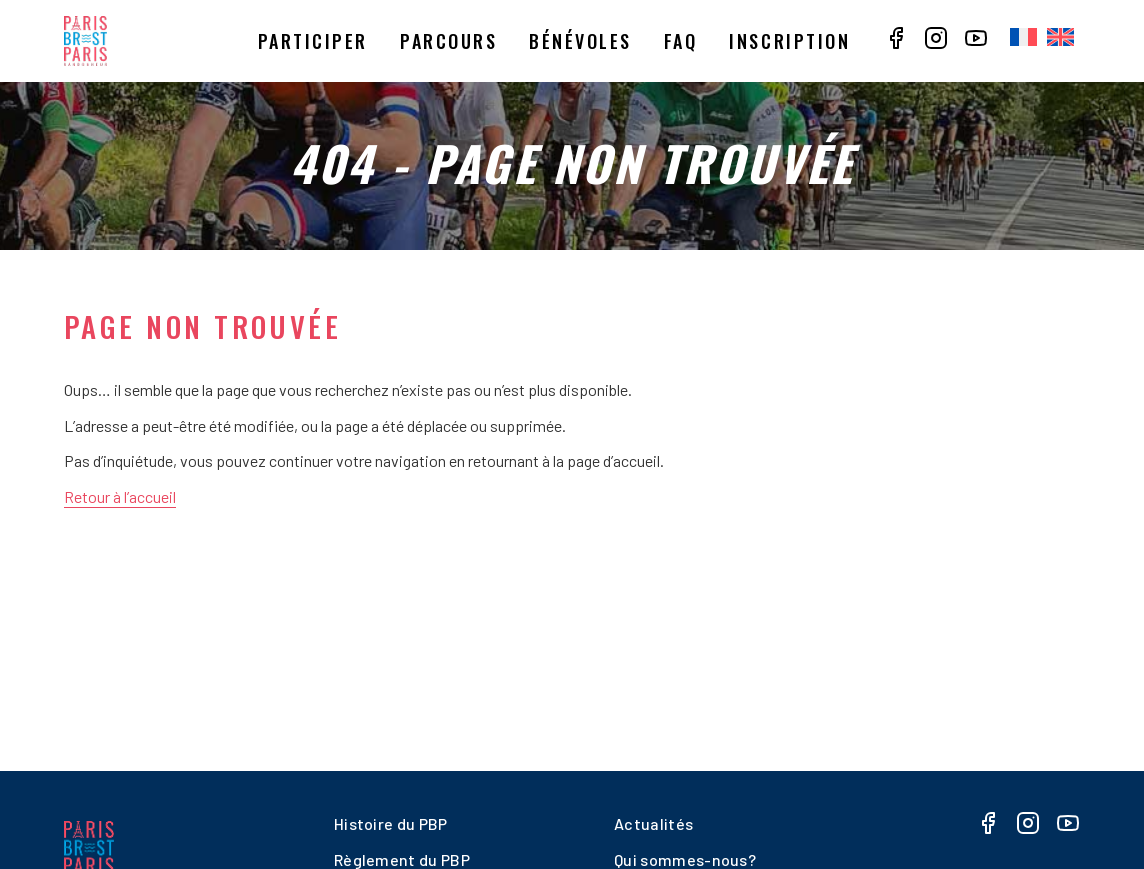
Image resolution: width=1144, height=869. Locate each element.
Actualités (653, 823)
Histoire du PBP (391, 823)
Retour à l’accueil (120, 496)
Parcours (448, 41)
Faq (681, 41)
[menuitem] (1023, 38)
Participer (313, 41)
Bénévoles (580, 41)
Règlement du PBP (402, 859)
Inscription (789, 41)
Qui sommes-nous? (685, 859)
